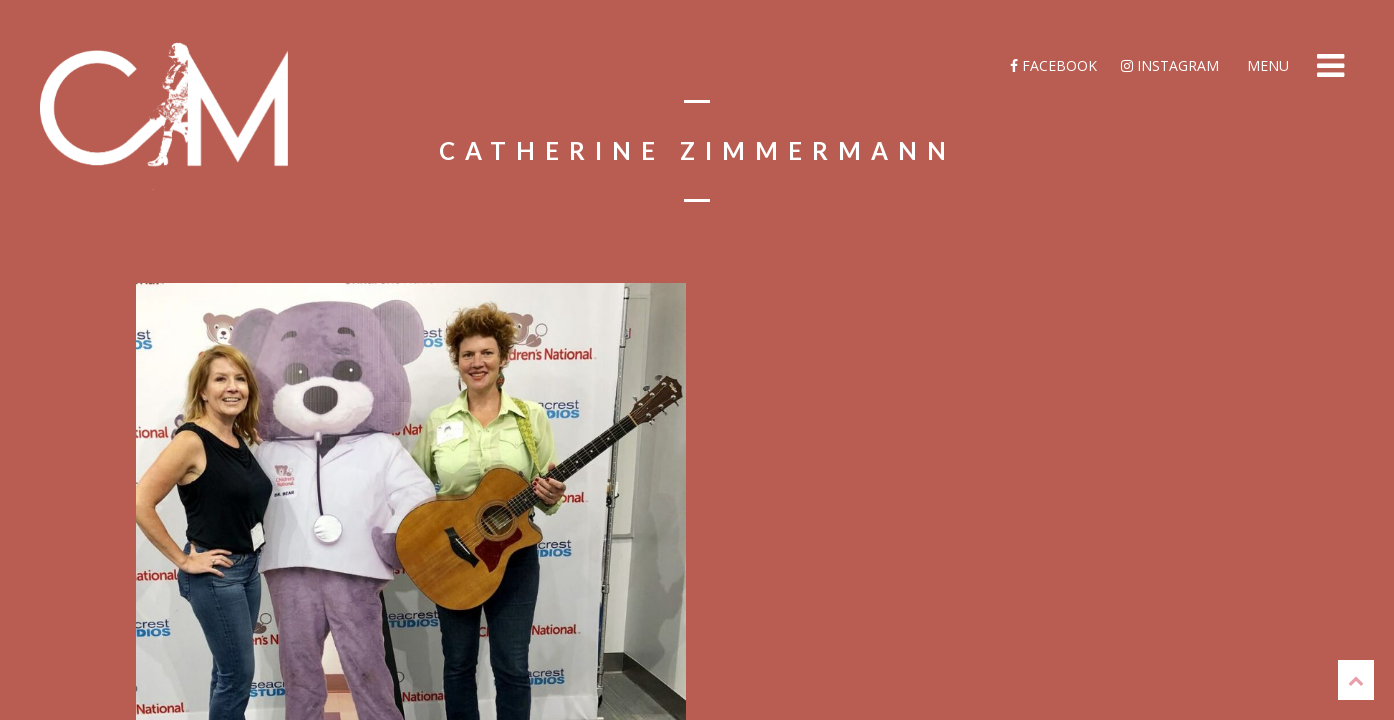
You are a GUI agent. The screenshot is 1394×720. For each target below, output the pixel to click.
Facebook (1053, 65)
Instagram (1170, 65)
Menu (1266, 65)
